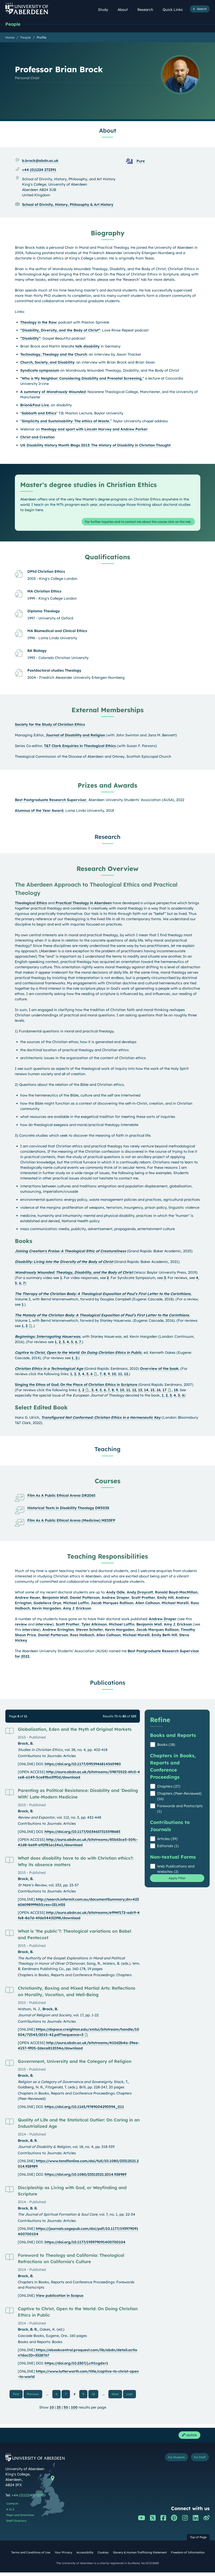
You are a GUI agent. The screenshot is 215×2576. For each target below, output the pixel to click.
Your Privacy (63, 2556)
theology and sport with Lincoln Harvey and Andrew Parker (94, 429)
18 (176, 1391)
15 (152, 1391)
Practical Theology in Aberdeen (83, 904)
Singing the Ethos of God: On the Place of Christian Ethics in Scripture (76, 1386)
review (21, 1626)
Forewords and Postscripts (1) (180, 1810)
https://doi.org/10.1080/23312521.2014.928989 (85, 2176)
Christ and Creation (37, 437)
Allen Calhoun (147, 1604)
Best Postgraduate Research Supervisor (50, 801)
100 (74, 2409)
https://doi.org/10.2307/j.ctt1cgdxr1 (76, 2365)
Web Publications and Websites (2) (175, 1871)
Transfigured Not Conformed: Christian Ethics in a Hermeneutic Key (101, 1419)
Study (105, 9)
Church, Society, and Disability (47, 362)
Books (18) (166, 1746)
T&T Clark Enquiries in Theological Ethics (80, 747)
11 (120, 1375)
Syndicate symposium (39, 370)
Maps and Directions (20, 2518)
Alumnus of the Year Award (39, 812)
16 (159, 1391)
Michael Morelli (175, 1604)
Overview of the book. (159, 1370)
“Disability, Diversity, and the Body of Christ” (60, 330)
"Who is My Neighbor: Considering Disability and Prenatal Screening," (82, 378)
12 (126, 1375)
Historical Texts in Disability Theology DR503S (68, 1509)
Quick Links (175, 9)
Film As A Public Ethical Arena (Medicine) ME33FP (71, 1522)
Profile (41, 38)
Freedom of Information (187, 2556)
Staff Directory (16, 2524)
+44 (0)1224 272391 (39, 170)
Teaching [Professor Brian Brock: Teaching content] (107, 1450)
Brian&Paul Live (34, 405)
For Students (172, 2461)
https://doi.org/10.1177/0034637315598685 (82, 1833)
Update (187, 2438)
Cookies (103, 2556)
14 (146, 1391)
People (13, 24)
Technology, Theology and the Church (53, 354)
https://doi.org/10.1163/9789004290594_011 (84, 2108)
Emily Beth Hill (164, 1636)
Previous (35, 2395)
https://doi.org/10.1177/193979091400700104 (85, 2243)
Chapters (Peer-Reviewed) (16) (179, 1798)
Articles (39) (167, 1840)
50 (66, 2409)
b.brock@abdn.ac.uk (40, 161)
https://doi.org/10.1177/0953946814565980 (83, 1765)
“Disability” (30, 338)
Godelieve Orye (47, 1604)
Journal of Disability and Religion (75, 737)
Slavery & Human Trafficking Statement (140, 2556)
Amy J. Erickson (77, 1610)
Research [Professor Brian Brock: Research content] (107, 838)
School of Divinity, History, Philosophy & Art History (67, 205)
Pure (141, 161)
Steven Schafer (89, 1631)
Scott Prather (143, 1599)
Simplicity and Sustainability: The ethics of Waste (65, 421)
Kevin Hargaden (46, 1610)
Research (147, 9)
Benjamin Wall (55, 1599)
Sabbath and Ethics (39, 413)
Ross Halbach (82, 1636)
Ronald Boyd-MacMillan (176, 1594)
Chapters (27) (168, 1788)
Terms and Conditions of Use (30, 2556)
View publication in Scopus (59, 2297)
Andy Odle (115, 1594)
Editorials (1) (168, 1847)
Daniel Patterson (85, 1599)
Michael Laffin (76, 1604)
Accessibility (84, 2556)
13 (140, 1391)
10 (114, 1375)
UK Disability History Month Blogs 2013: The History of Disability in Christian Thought (95, 445)
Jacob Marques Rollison (112, 1604)
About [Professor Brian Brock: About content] (107, 130)
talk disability (87, 346)
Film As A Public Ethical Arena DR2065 (61, 1497)
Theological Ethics (31, 904)
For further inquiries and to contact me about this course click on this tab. (127, 522)
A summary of (52, 392)
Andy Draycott (140, 1594)
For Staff (198, 2461)
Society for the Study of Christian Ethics (50, 726)
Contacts (12, 2507)
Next (116, 2395)
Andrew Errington (58, 1631)
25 (59, 2409)
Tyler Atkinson (94, 1626)
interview (43, 1626)
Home (9, 38)
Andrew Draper (115, 1599)
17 (164, 1391)
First (19, 2395)
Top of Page (198, 2541)
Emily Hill (165, 1599)
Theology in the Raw (38, 322)
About (125, 9)
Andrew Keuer (27, 1599)
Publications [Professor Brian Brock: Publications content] (107, 1684)
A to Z (10, 2513)
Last (129, 2395)
